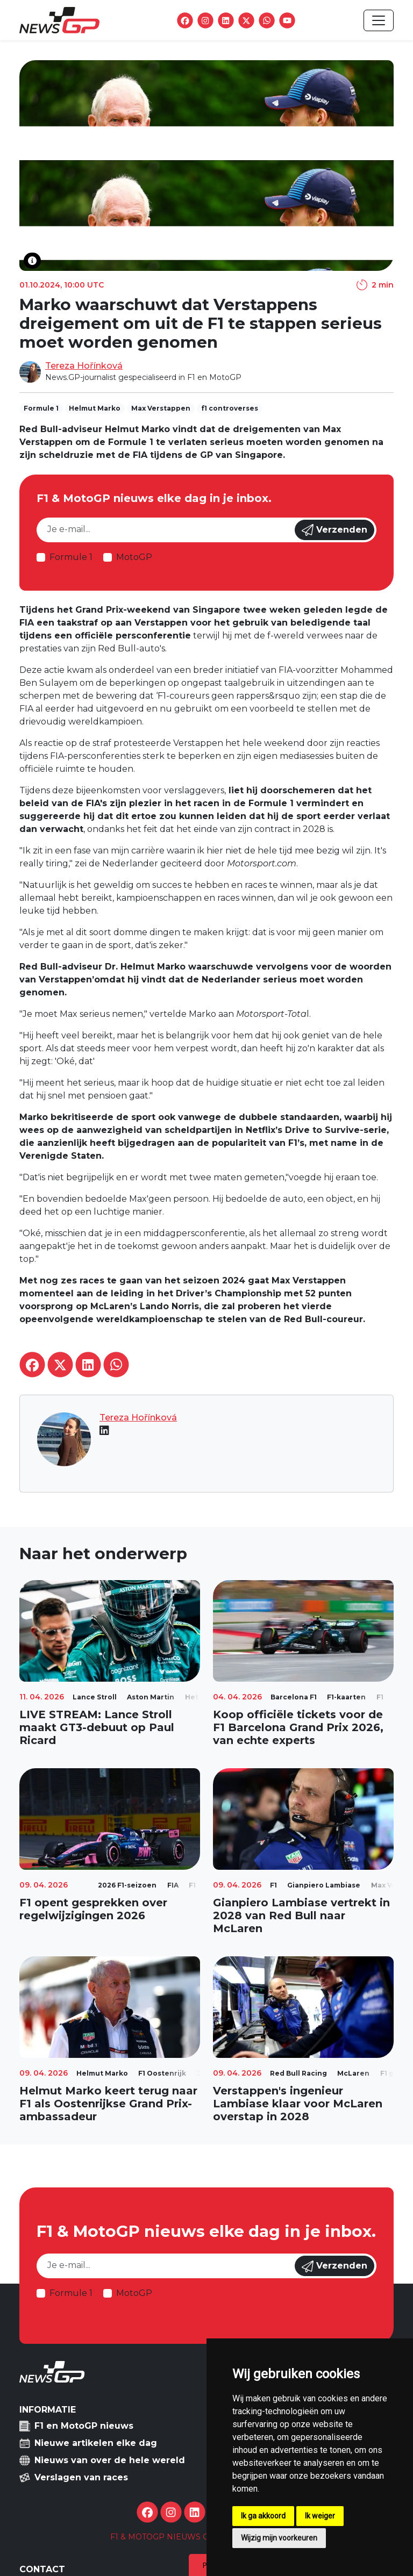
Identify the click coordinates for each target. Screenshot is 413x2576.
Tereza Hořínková (84, 366)
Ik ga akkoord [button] (263, 2516)
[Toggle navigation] (379, 20)
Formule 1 (70, 557)
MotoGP (134, 557)
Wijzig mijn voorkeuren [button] (279, 2538)
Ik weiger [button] (320, 2516)
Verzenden (334, 530)
